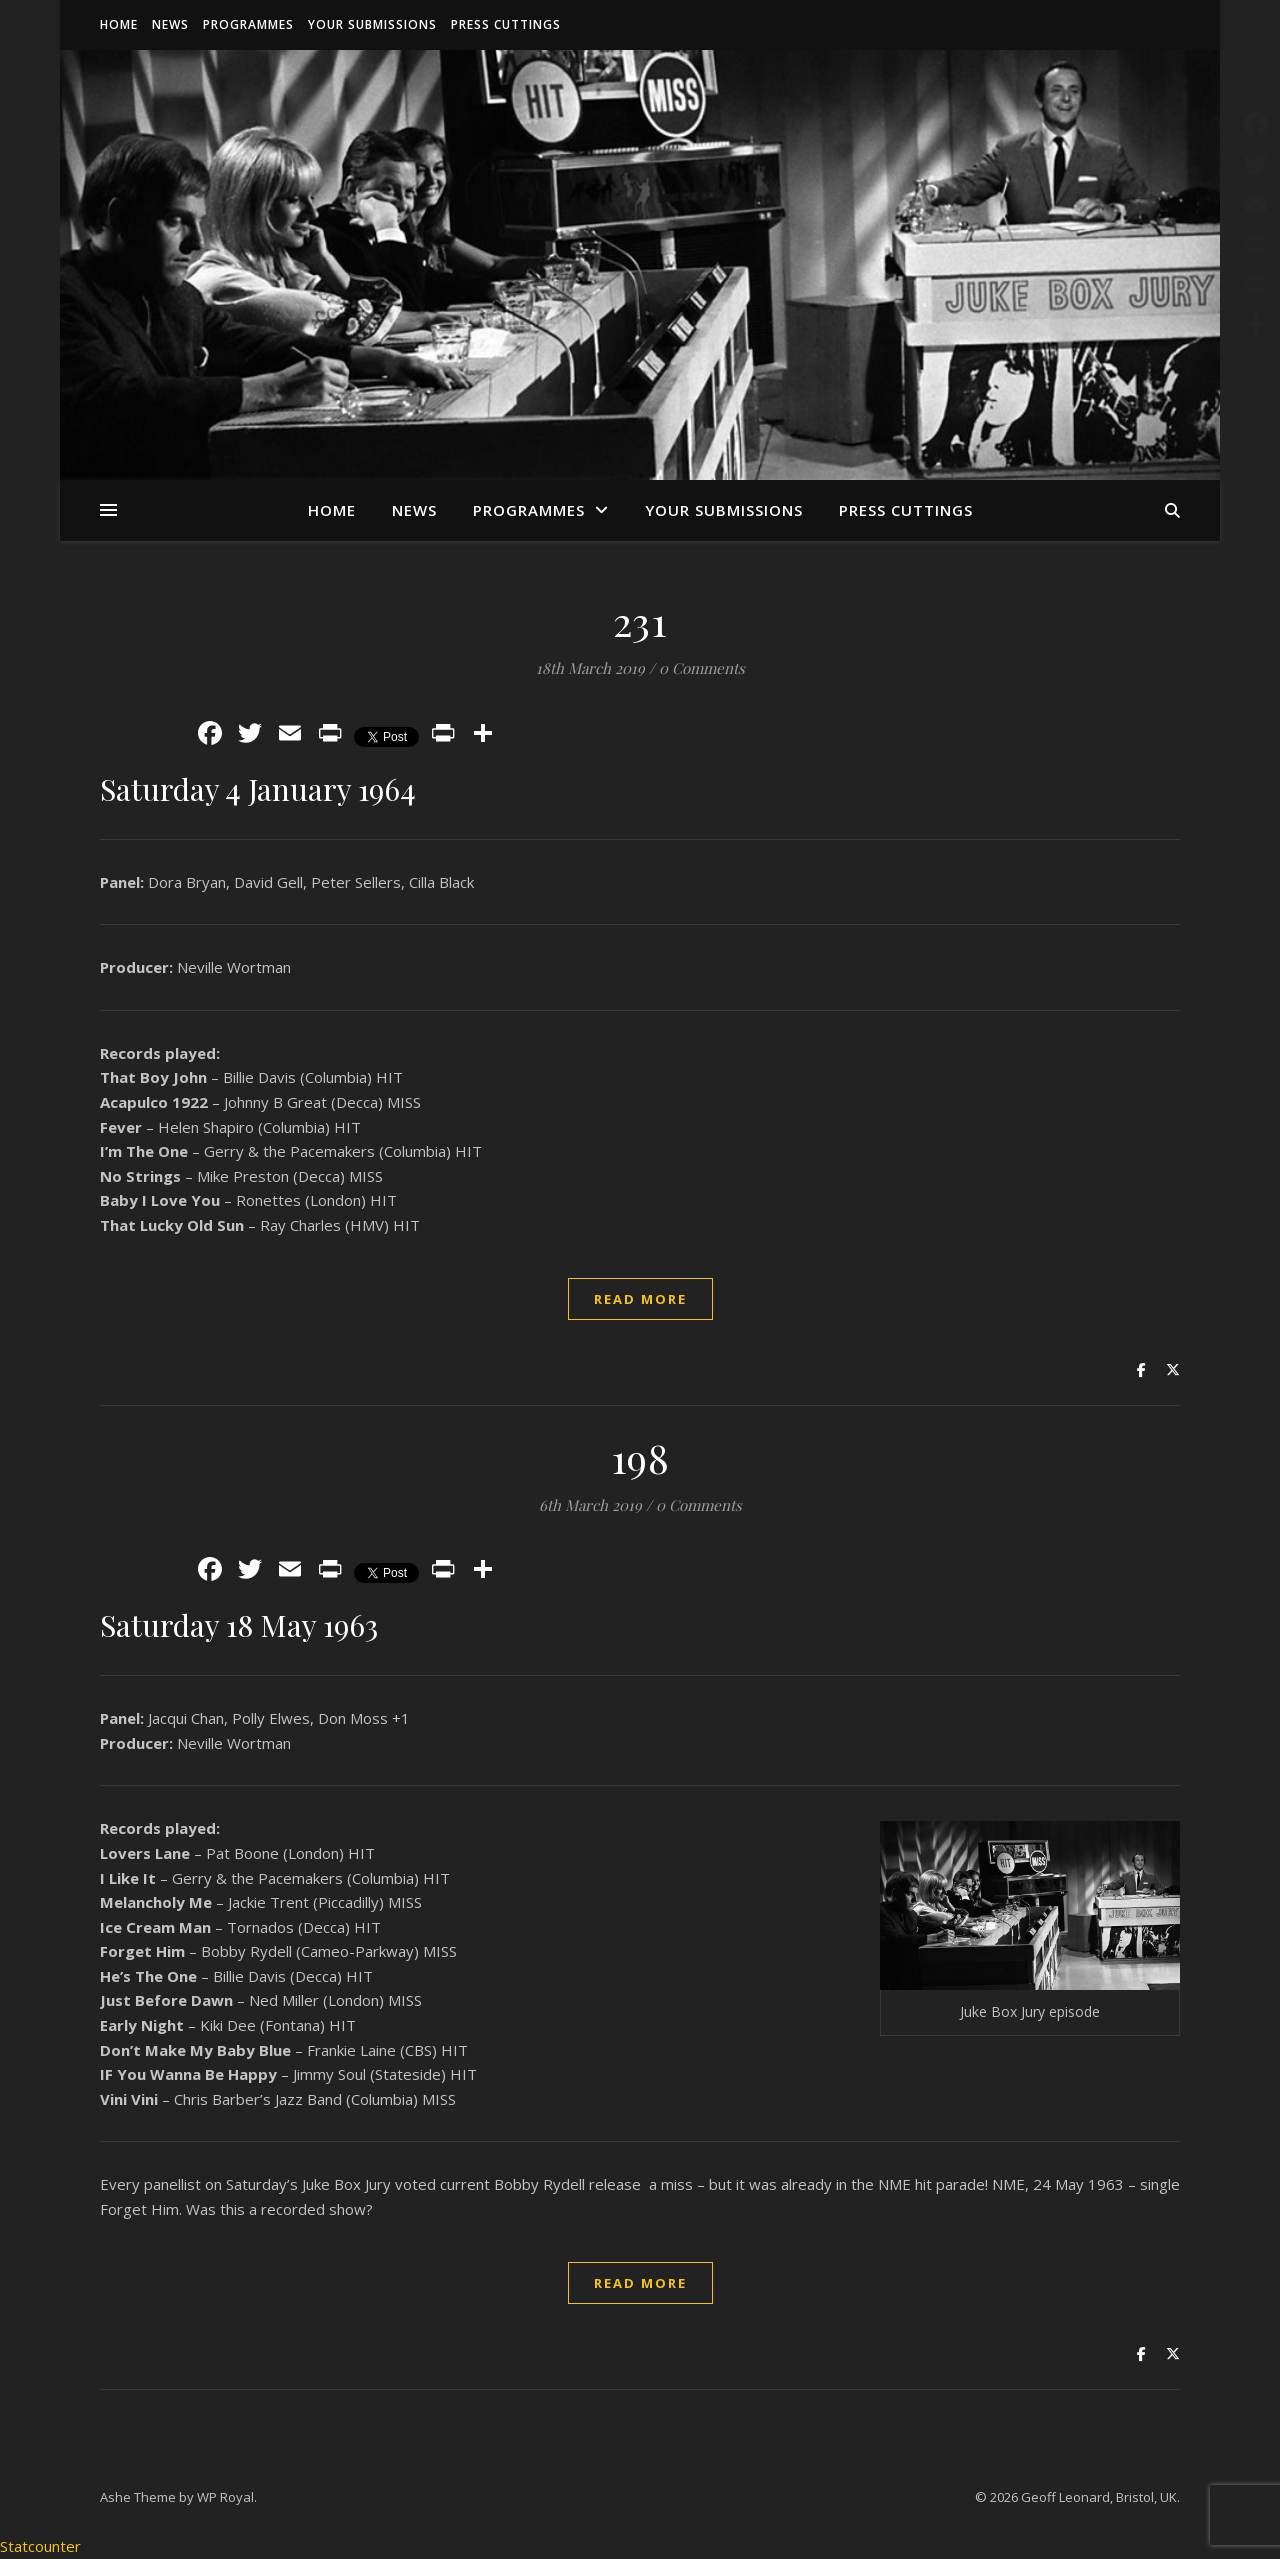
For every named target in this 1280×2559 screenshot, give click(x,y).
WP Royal (225, 2497)
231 (640, 620)
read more (640, 1299)
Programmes (248, 24)
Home (119, 24)
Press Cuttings (506, 24)
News (170, 24)
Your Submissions (372, 24)
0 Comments (702, 668)
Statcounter (40, 2546)
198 (640, 1457)
